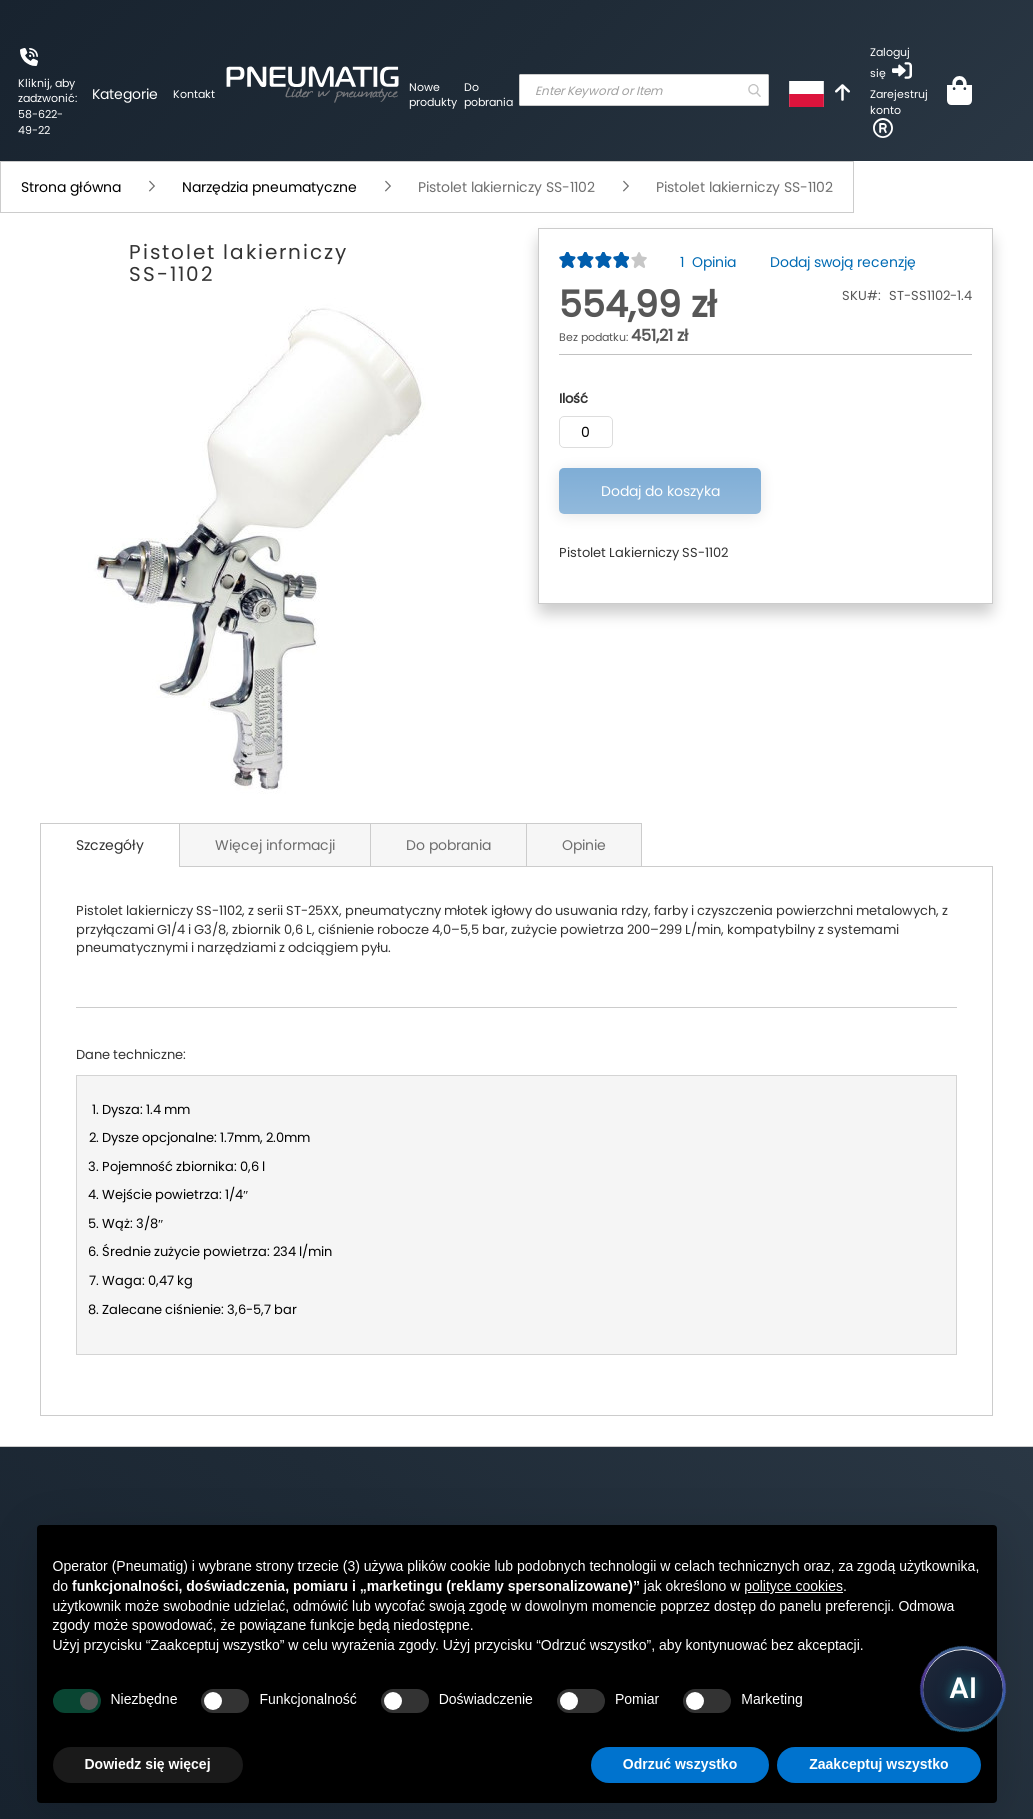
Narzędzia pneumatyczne (269, 187)
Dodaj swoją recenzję (843, 262)
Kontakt (194, 94)
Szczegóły (110, 845)
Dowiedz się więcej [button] (148, 1764)
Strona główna (71, 187)
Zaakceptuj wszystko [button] (878, 1764)
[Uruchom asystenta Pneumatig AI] (963, 1689)
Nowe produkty (433, 95)
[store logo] (312, 81)
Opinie (584, 845)
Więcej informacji (275, 845)
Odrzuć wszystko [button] (680, 1764)
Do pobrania (488, 95)
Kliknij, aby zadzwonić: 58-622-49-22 (47, 106)
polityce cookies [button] (793, 1586)
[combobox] (644, 90)
